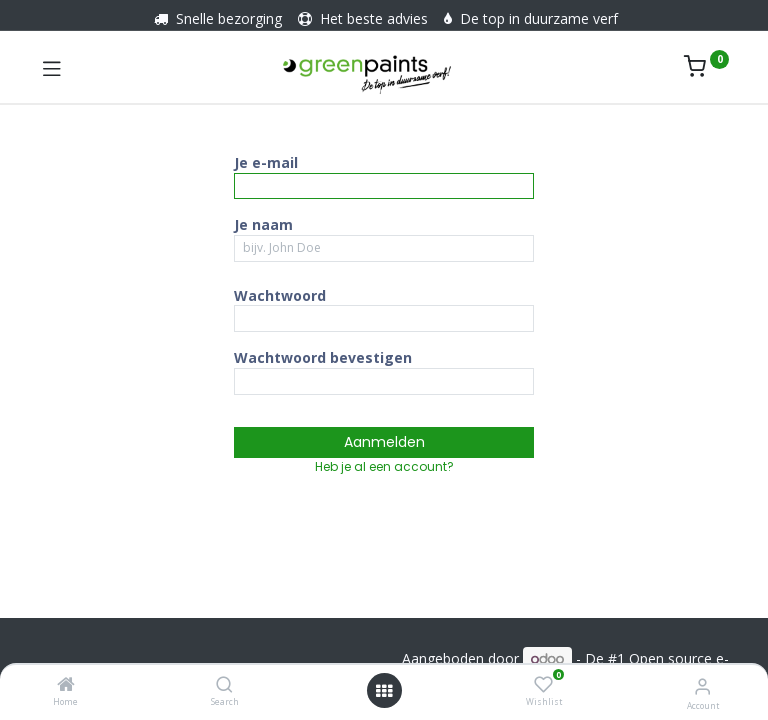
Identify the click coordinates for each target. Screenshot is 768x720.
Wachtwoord (280, 295)
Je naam (263, 224)
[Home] (66, 685)
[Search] (224, 685)
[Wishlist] (543, 684)
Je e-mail (266, 162)
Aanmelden (384, 442)
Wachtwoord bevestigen (323, 357)
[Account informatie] (702, 685)
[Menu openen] (384, 691)
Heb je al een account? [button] (384, 466)
